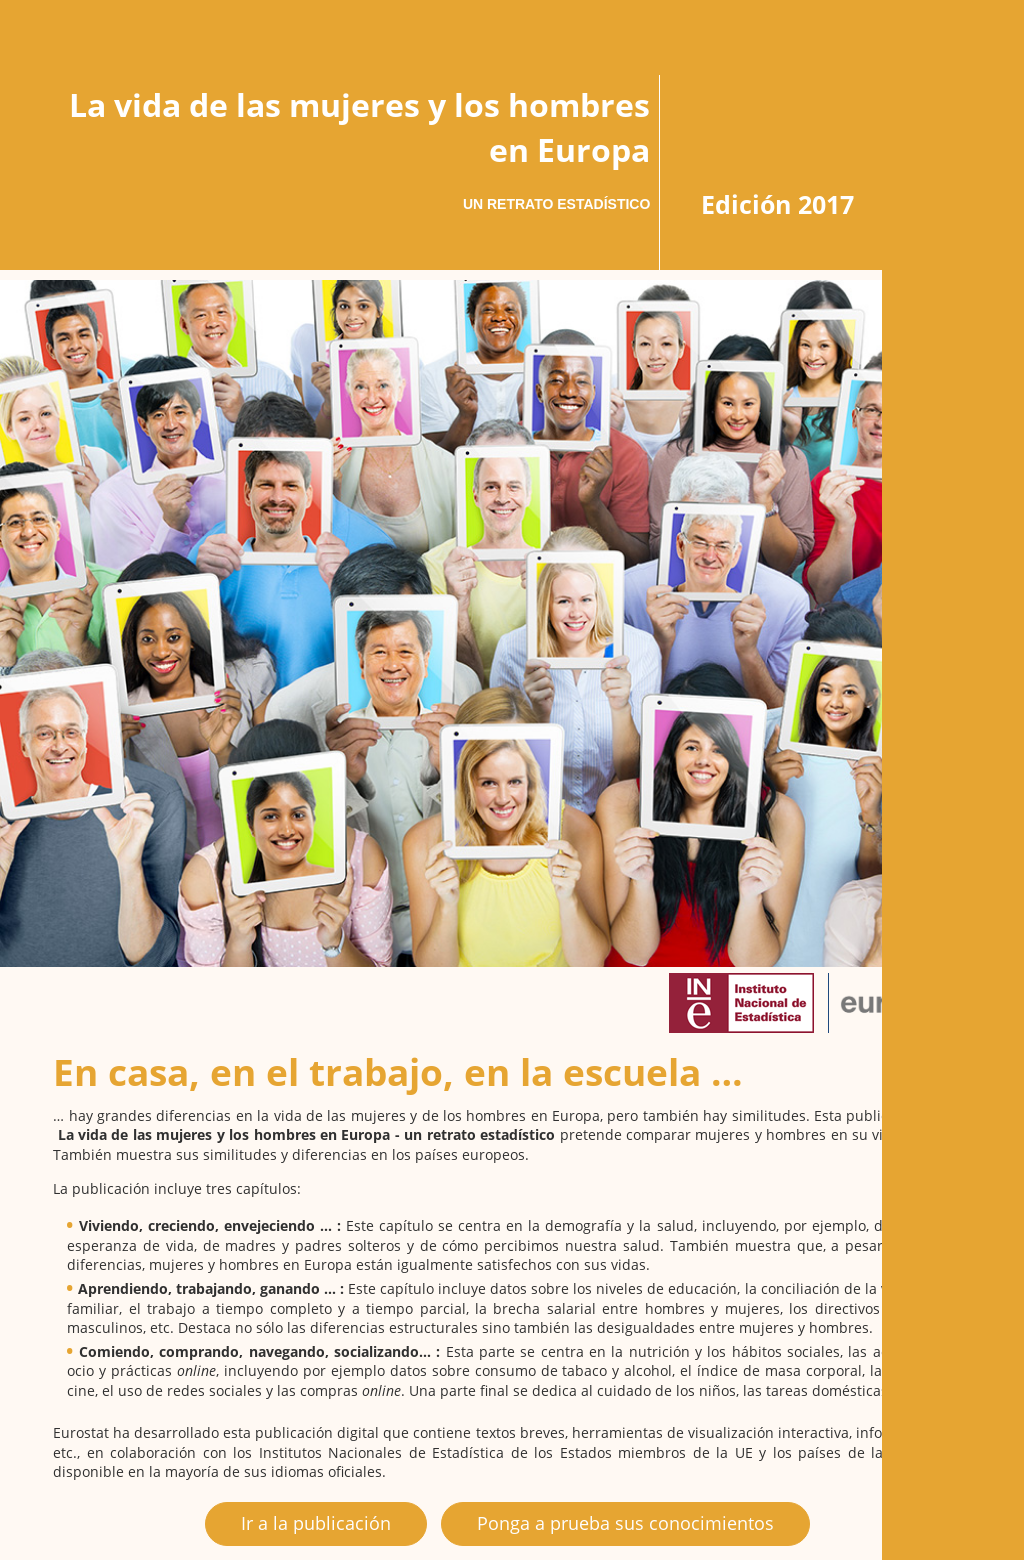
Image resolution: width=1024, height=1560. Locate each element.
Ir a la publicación (316, 1523)
